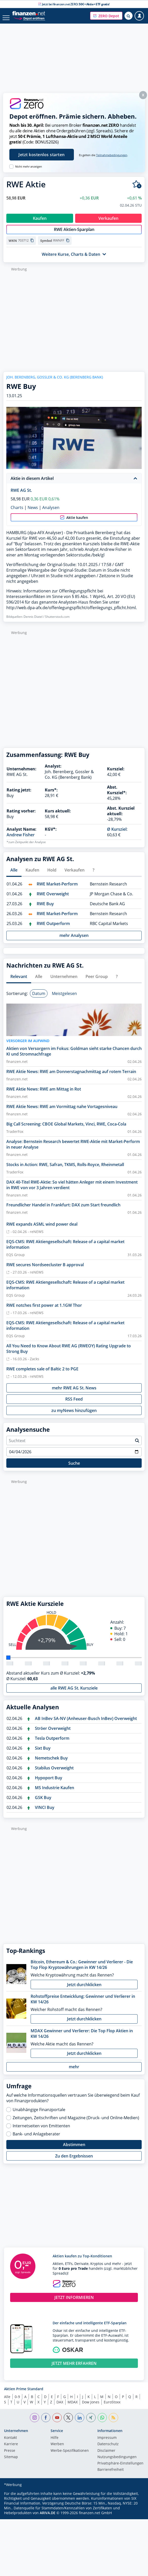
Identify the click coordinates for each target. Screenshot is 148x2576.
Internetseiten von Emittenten (41, 2131)
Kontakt (10, 2443)
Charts (17, 513)
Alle (7, 2402)
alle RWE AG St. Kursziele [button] (74, 1693)
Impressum (107, 2443)
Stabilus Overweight (54, 1773)
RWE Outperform (53, 929)
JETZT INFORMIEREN (74, 2303)
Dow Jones (90, 2407)
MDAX (73, 2407)
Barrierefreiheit (110, 2475)
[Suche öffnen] (128, 16)
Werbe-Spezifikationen (70, 2456)
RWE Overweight (53, 899)
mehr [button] (74, 2072)
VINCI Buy (44, 1813)
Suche (74, 1468)
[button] (106, 16)
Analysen (50, 513)
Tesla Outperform (52, 1743)
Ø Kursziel (116, 834)
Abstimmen (74, 2150)
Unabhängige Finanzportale (39, 2115)
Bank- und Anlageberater (36, 2139)
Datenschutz (108, 2449)
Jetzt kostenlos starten (41, 154)
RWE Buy (45, 909)
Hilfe (54, 2443)
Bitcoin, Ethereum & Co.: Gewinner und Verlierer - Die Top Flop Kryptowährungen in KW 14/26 (82, 1969)
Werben (57, 2449)
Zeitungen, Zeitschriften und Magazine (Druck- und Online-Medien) (76, 2123)
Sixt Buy (43, 1753)
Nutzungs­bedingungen (117, 2462)
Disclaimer (106, 2456)
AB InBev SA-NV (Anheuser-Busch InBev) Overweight (86, 1724)
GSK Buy (43, 1803)
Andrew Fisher (21, 840)
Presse (9, 2456)
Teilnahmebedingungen (111, 155)
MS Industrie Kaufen (54, 1793)
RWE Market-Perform (57, 889)
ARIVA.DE (47, 2518)
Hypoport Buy (48, 1783)
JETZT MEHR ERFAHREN (74, 2368)
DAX (59, 2407)
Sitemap (11, 2462)
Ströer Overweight (53, 1733)
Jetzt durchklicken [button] (84, 1990)
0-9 (17, 2402)
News (33, 513)
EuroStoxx (112, 2407)
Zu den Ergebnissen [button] (74, 2161)
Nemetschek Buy (51, 1763)
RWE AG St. (21, 495)
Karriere (11, 2449)
